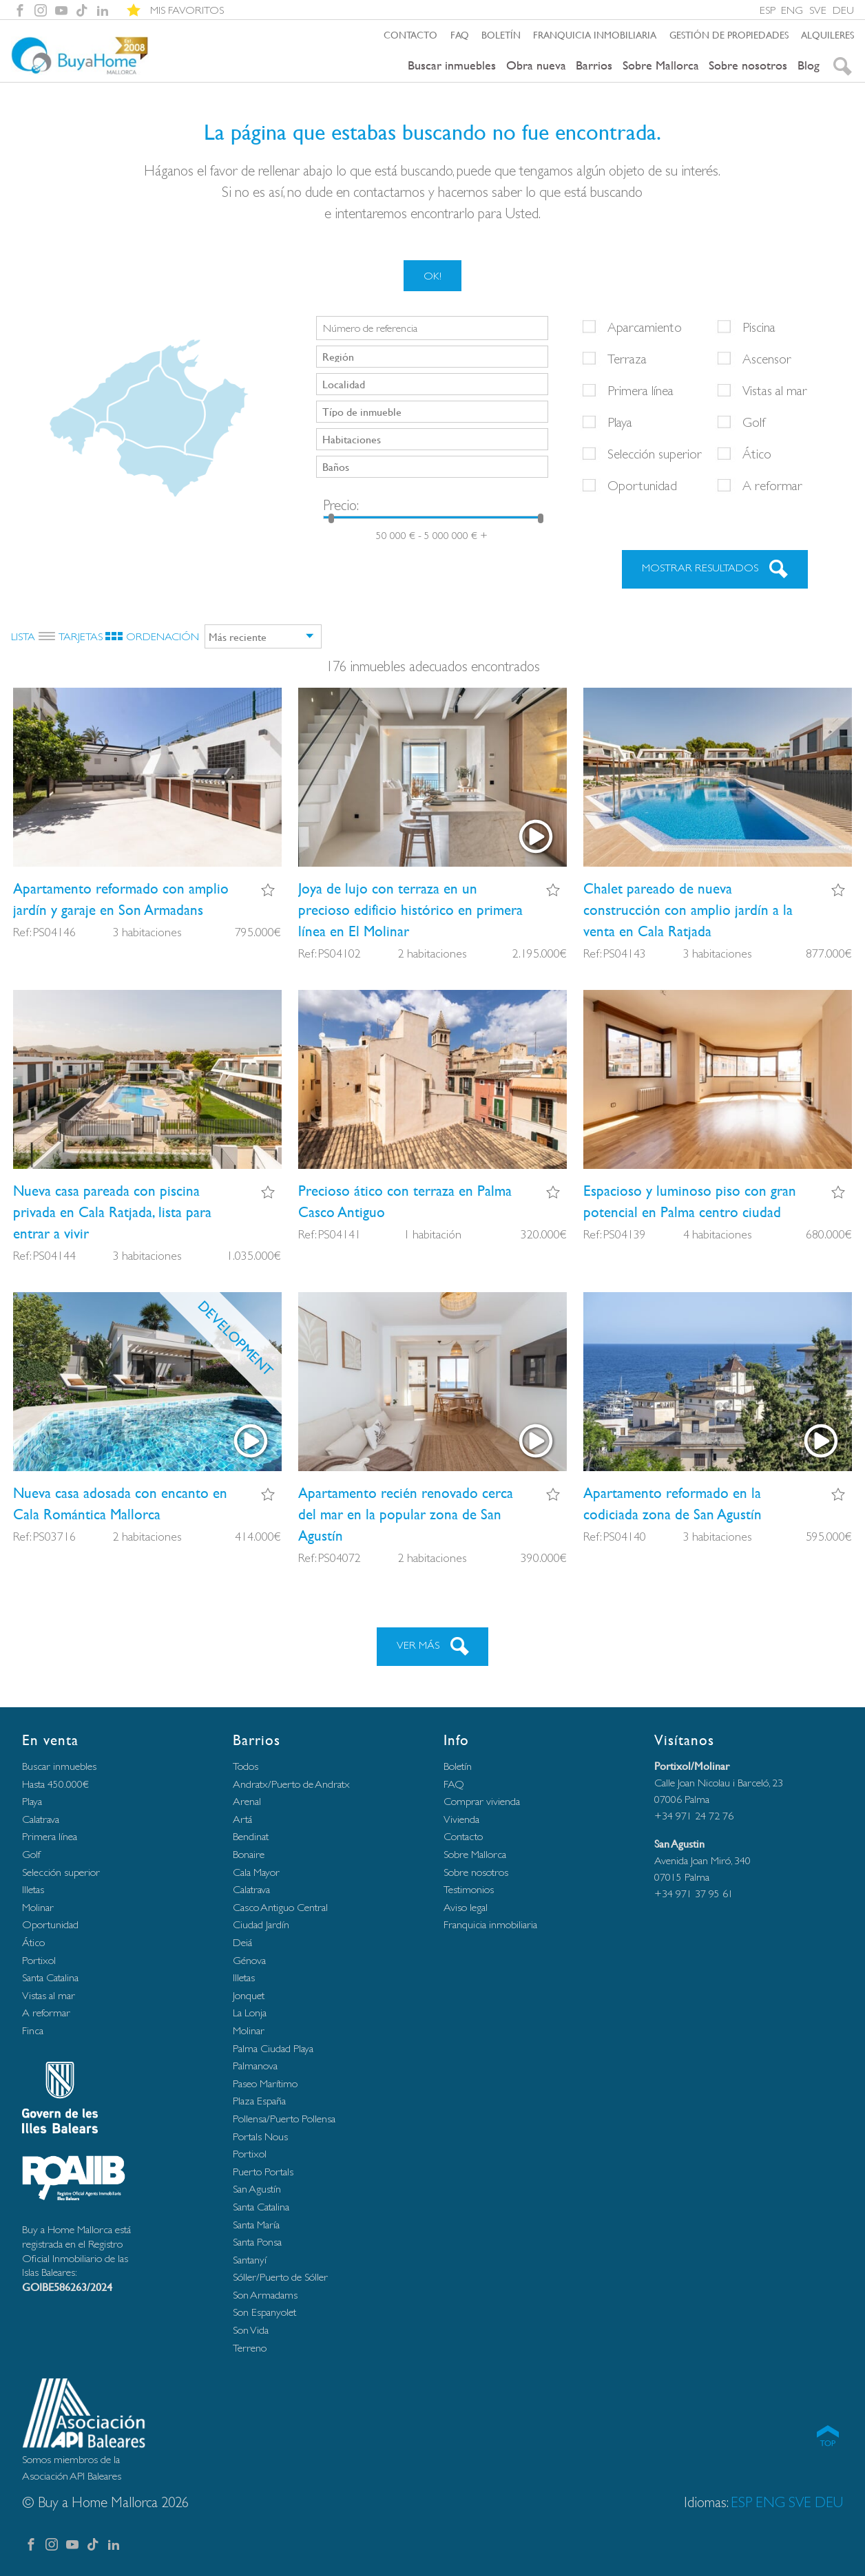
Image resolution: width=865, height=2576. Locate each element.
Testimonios (469, 1889)
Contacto (410, 34)
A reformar (772, 485)
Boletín (501, 34)
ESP (767, 10)
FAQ (459, 34)
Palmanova (255, 2065)
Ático (756, 453)
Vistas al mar (774, 390)
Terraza (627, 358)
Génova (249, 1960)
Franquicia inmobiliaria (594, 34)
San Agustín (257, 2188)
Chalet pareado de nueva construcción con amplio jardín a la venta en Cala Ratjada (688, 910)
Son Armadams (265, 2294)
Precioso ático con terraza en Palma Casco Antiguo (405, 1201)
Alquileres (827, 34)
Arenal (247, 1801)
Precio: (341, 505)
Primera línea (640, 390)
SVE (817, 10)
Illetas (33, 1889)
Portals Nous (260, 2136)
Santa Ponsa (257, 2241)
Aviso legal (466, 1907)
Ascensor (766, 358)
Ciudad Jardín (261, 1924)
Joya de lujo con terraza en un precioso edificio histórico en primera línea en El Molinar (410, 910)
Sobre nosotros (748, 65)
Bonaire (248, 1854)
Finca (32, 2030)
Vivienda (461, 1819)
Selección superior (654, 453)
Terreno (250, 2347)
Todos (245, 1766)
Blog (809, 65)
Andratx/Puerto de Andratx (291, 1784)
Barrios (594, 65)
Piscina (758, 327)
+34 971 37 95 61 (693, 1893)
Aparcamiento (644, 327)
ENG (792, 10)
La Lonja (250, 2012)
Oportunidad (642, 485)
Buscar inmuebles (452, 65)
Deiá (242, 1942)
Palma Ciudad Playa (273, 2048)
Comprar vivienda (482, 1801)
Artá (242, 1819)
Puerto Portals (263, 2171)
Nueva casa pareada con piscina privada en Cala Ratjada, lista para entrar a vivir (112, 1212)
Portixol (39, 1960)
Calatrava (40, 1819)
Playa (619, 422)
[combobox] (432, 357)
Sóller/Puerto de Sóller (280, 2276)
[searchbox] (433, 356)
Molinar (38, 1907)
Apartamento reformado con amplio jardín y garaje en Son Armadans (121, 899)
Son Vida (251, 2329)
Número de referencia (370, 328)
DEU (843, 10)
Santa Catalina (50, 1977)
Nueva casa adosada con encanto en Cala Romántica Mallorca (120, 1503)
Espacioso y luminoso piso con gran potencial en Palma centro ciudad (689, 1201)
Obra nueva (536, 65)
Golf (754, 422)
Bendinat (251, 1836)
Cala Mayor (256, 1872)
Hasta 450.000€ (55, 1784)
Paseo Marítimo (265, 2083)
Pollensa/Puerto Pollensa (284, 2118)
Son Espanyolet (264, 2312)
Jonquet (248, 1995)
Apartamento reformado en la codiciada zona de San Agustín (672, 1503)
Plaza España (259, 2100)
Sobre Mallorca (661, 65)
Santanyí (250, 2259)
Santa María (256, 2224)
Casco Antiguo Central (280, 1907)
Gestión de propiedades (729, 34)
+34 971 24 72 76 (693, 1815)
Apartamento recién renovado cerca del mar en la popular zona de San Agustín (405, 1514)
